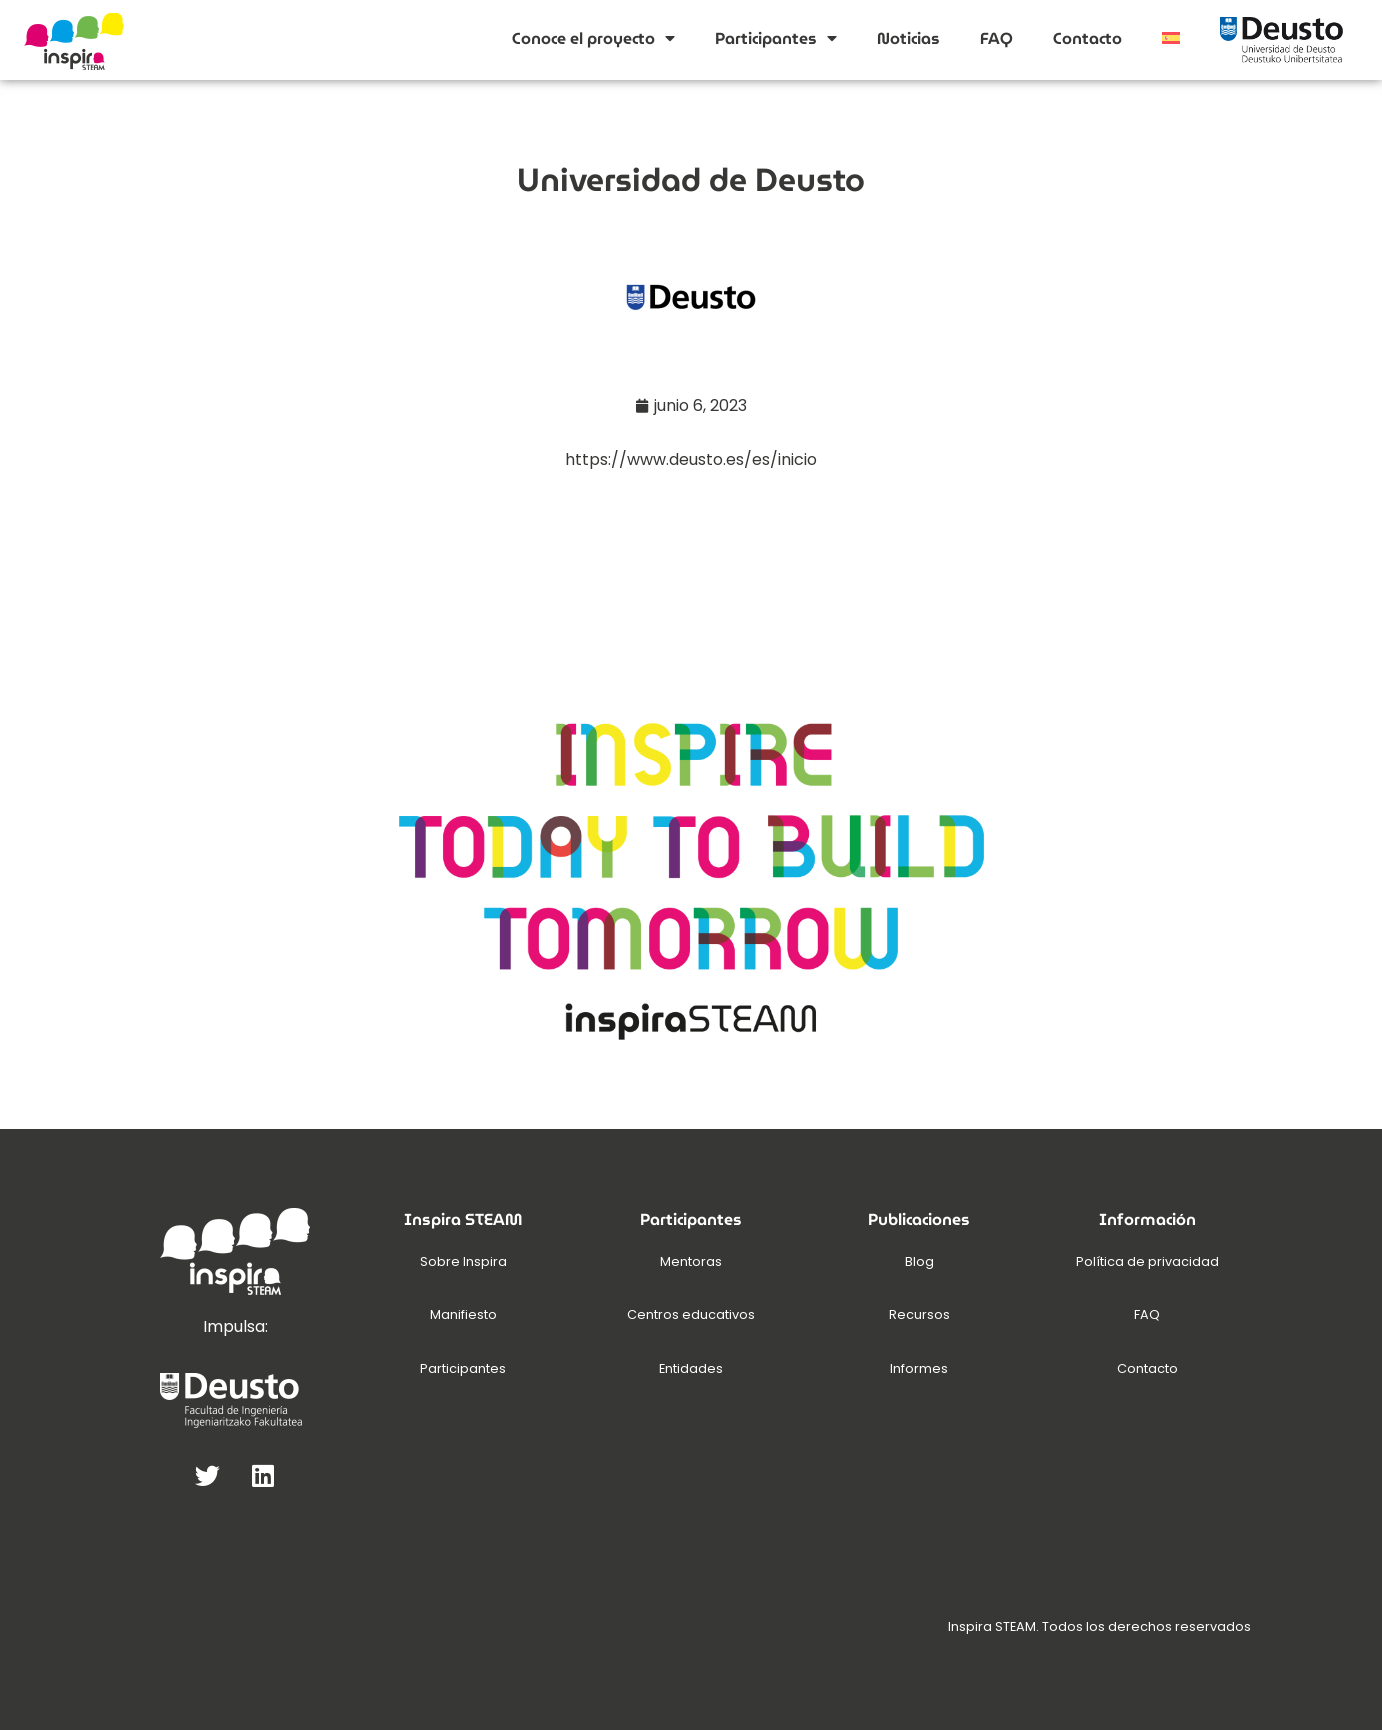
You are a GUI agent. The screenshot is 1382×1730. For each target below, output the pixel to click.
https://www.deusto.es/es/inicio (691, 459)
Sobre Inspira (463, 1261)
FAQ (996, 38)
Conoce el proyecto (593, 38)
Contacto (1087, 38)
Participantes (776, 38)
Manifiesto (463, 1314)
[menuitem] (1171, 38)
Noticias (908, 38)
